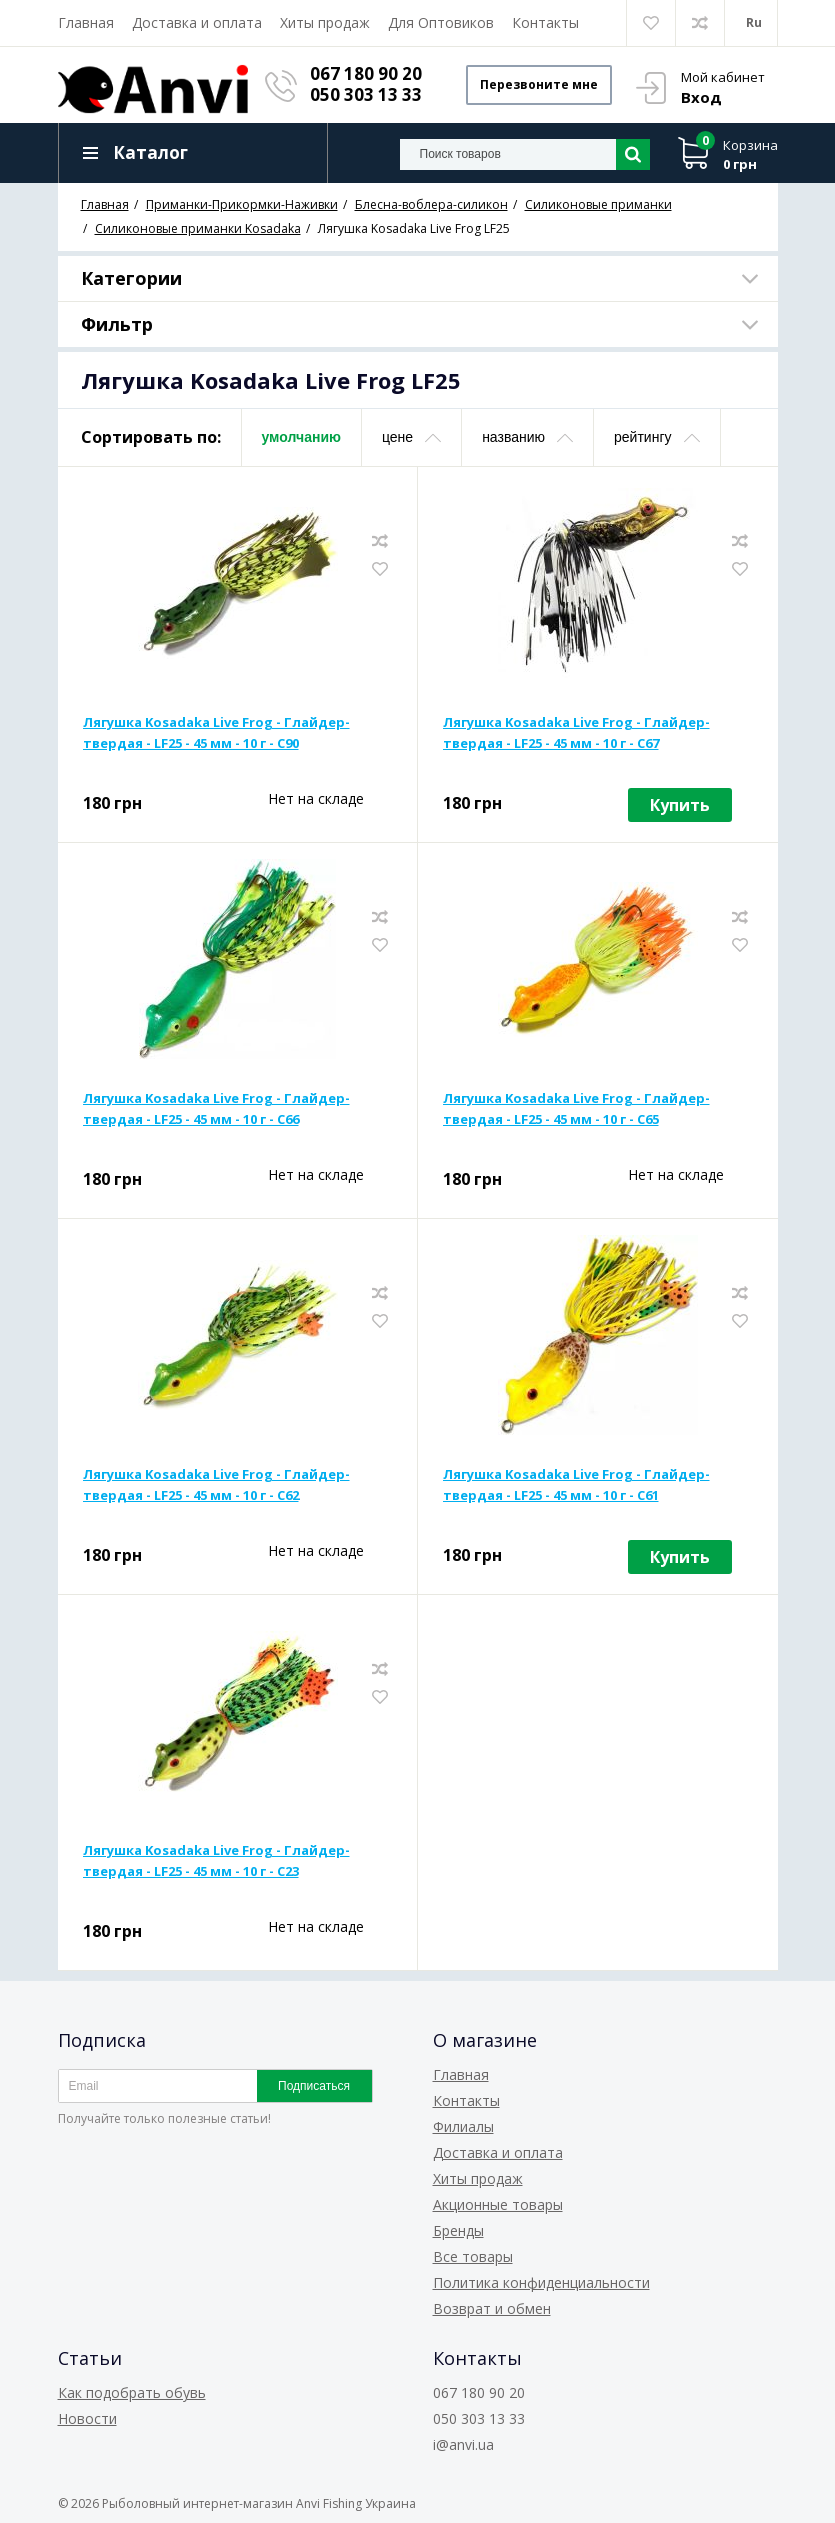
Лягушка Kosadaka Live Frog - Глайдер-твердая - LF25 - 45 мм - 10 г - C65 (576, 1108)
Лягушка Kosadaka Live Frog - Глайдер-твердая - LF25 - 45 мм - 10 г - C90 (216, 732)
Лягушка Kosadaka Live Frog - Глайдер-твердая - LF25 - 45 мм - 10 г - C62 (216, 1484)
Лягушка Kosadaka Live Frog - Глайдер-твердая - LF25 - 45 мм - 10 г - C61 (576, 1484)
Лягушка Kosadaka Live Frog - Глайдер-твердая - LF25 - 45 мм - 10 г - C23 (216, 1860)
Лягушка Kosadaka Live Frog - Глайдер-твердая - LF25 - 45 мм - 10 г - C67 (576, 732)
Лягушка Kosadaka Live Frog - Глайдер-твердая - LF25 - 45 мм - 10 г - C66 (216, 1108)
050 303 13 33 (367, 94)
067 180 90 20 (367, 73)
